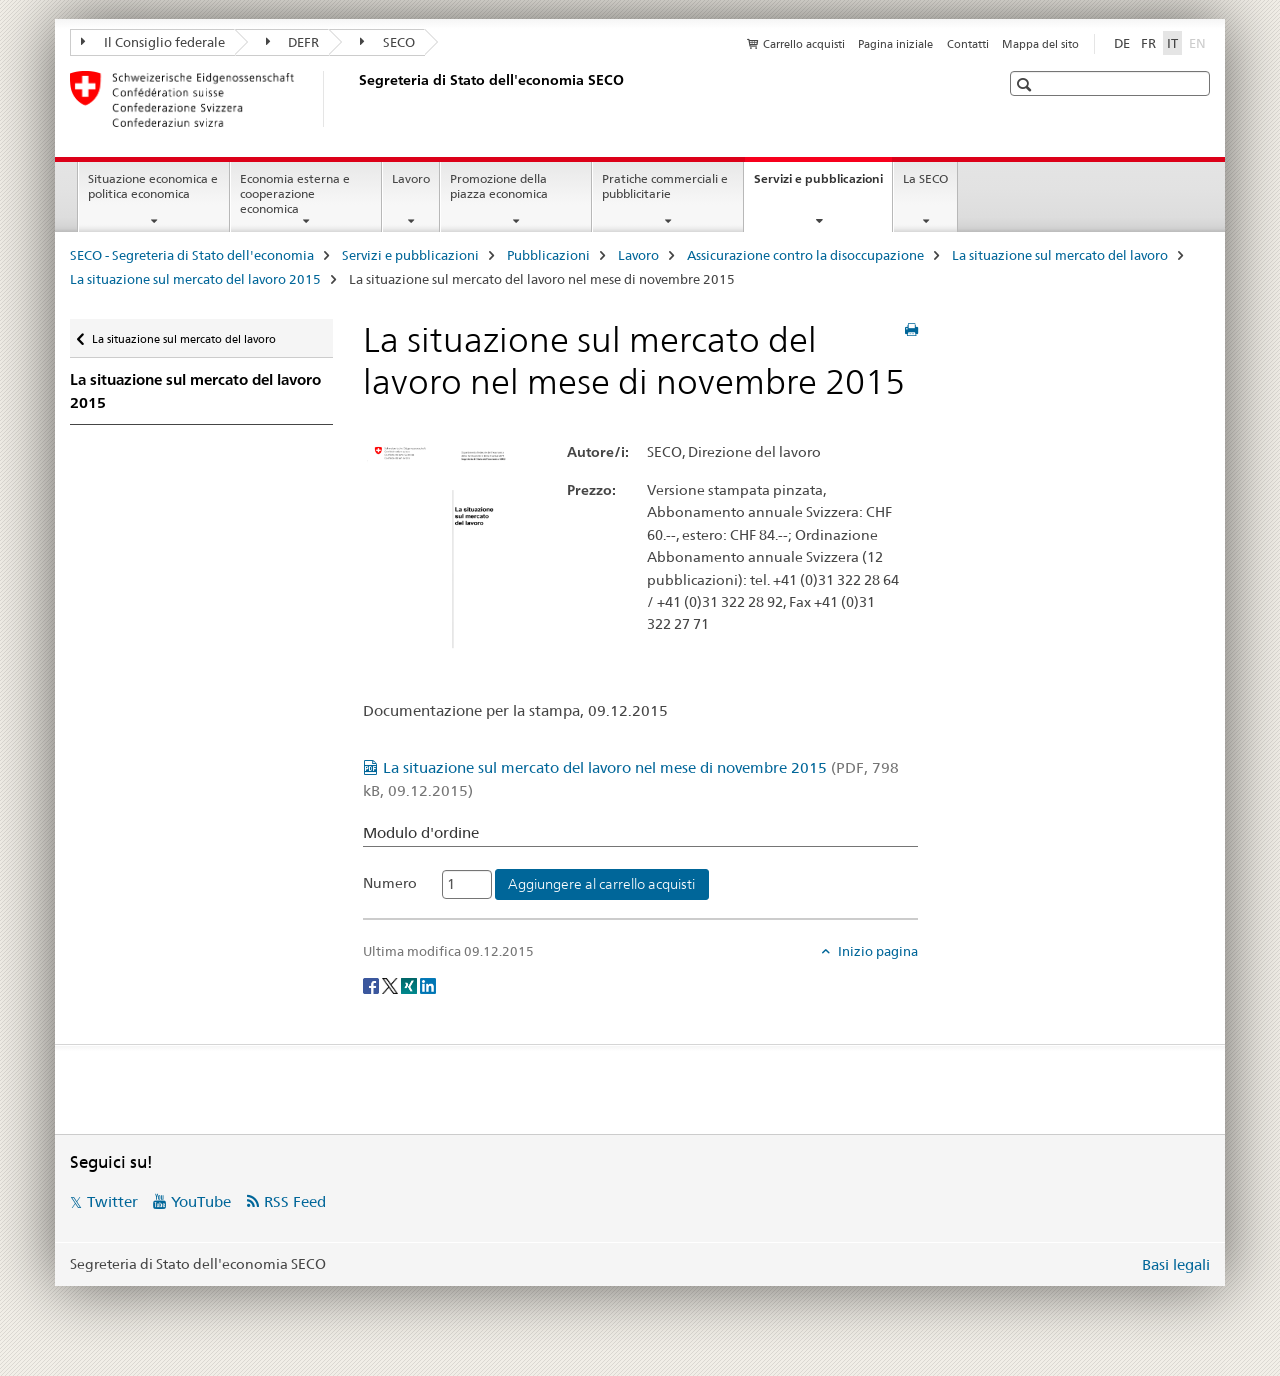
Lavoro (411, 178)
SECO (387, 42)
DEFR (293, 42)
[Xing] (410, 984)
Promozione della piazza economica (499, 186)
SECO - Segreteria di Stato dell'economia (192, 255)
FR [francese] (1148, 43)
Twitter (112, 1201)
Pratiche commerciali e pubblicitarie (665, 186)
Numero (390, 883)
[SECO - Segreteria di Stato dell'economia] (355, 99)
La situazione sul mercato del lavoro (1060, 255)
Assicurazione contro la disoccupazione (805, 255)
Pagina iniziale (895, 44)
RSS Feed (295, 1201)
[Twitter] (391, 984)
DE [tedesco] (1122, 43)
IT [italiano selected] (1172, 43)
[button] (1026, 84)
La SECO (925, 178)
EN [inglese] (1199, 42)
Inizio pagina (876, 951)
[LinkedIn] (428, 984)
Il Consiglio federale (153, 42)
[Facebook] (372, 984)
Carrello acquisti (804, 44)
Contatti (968, 44)
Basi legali (1176, 1264)
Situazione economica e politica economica (153, 186)
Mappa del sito (1040, 44)
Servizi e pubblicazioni (823, 185)
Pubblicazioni (548, 255)
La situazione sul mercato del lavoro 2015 (195, 279)
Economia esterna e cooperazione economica (295, 193)
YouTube (201, 1201)
